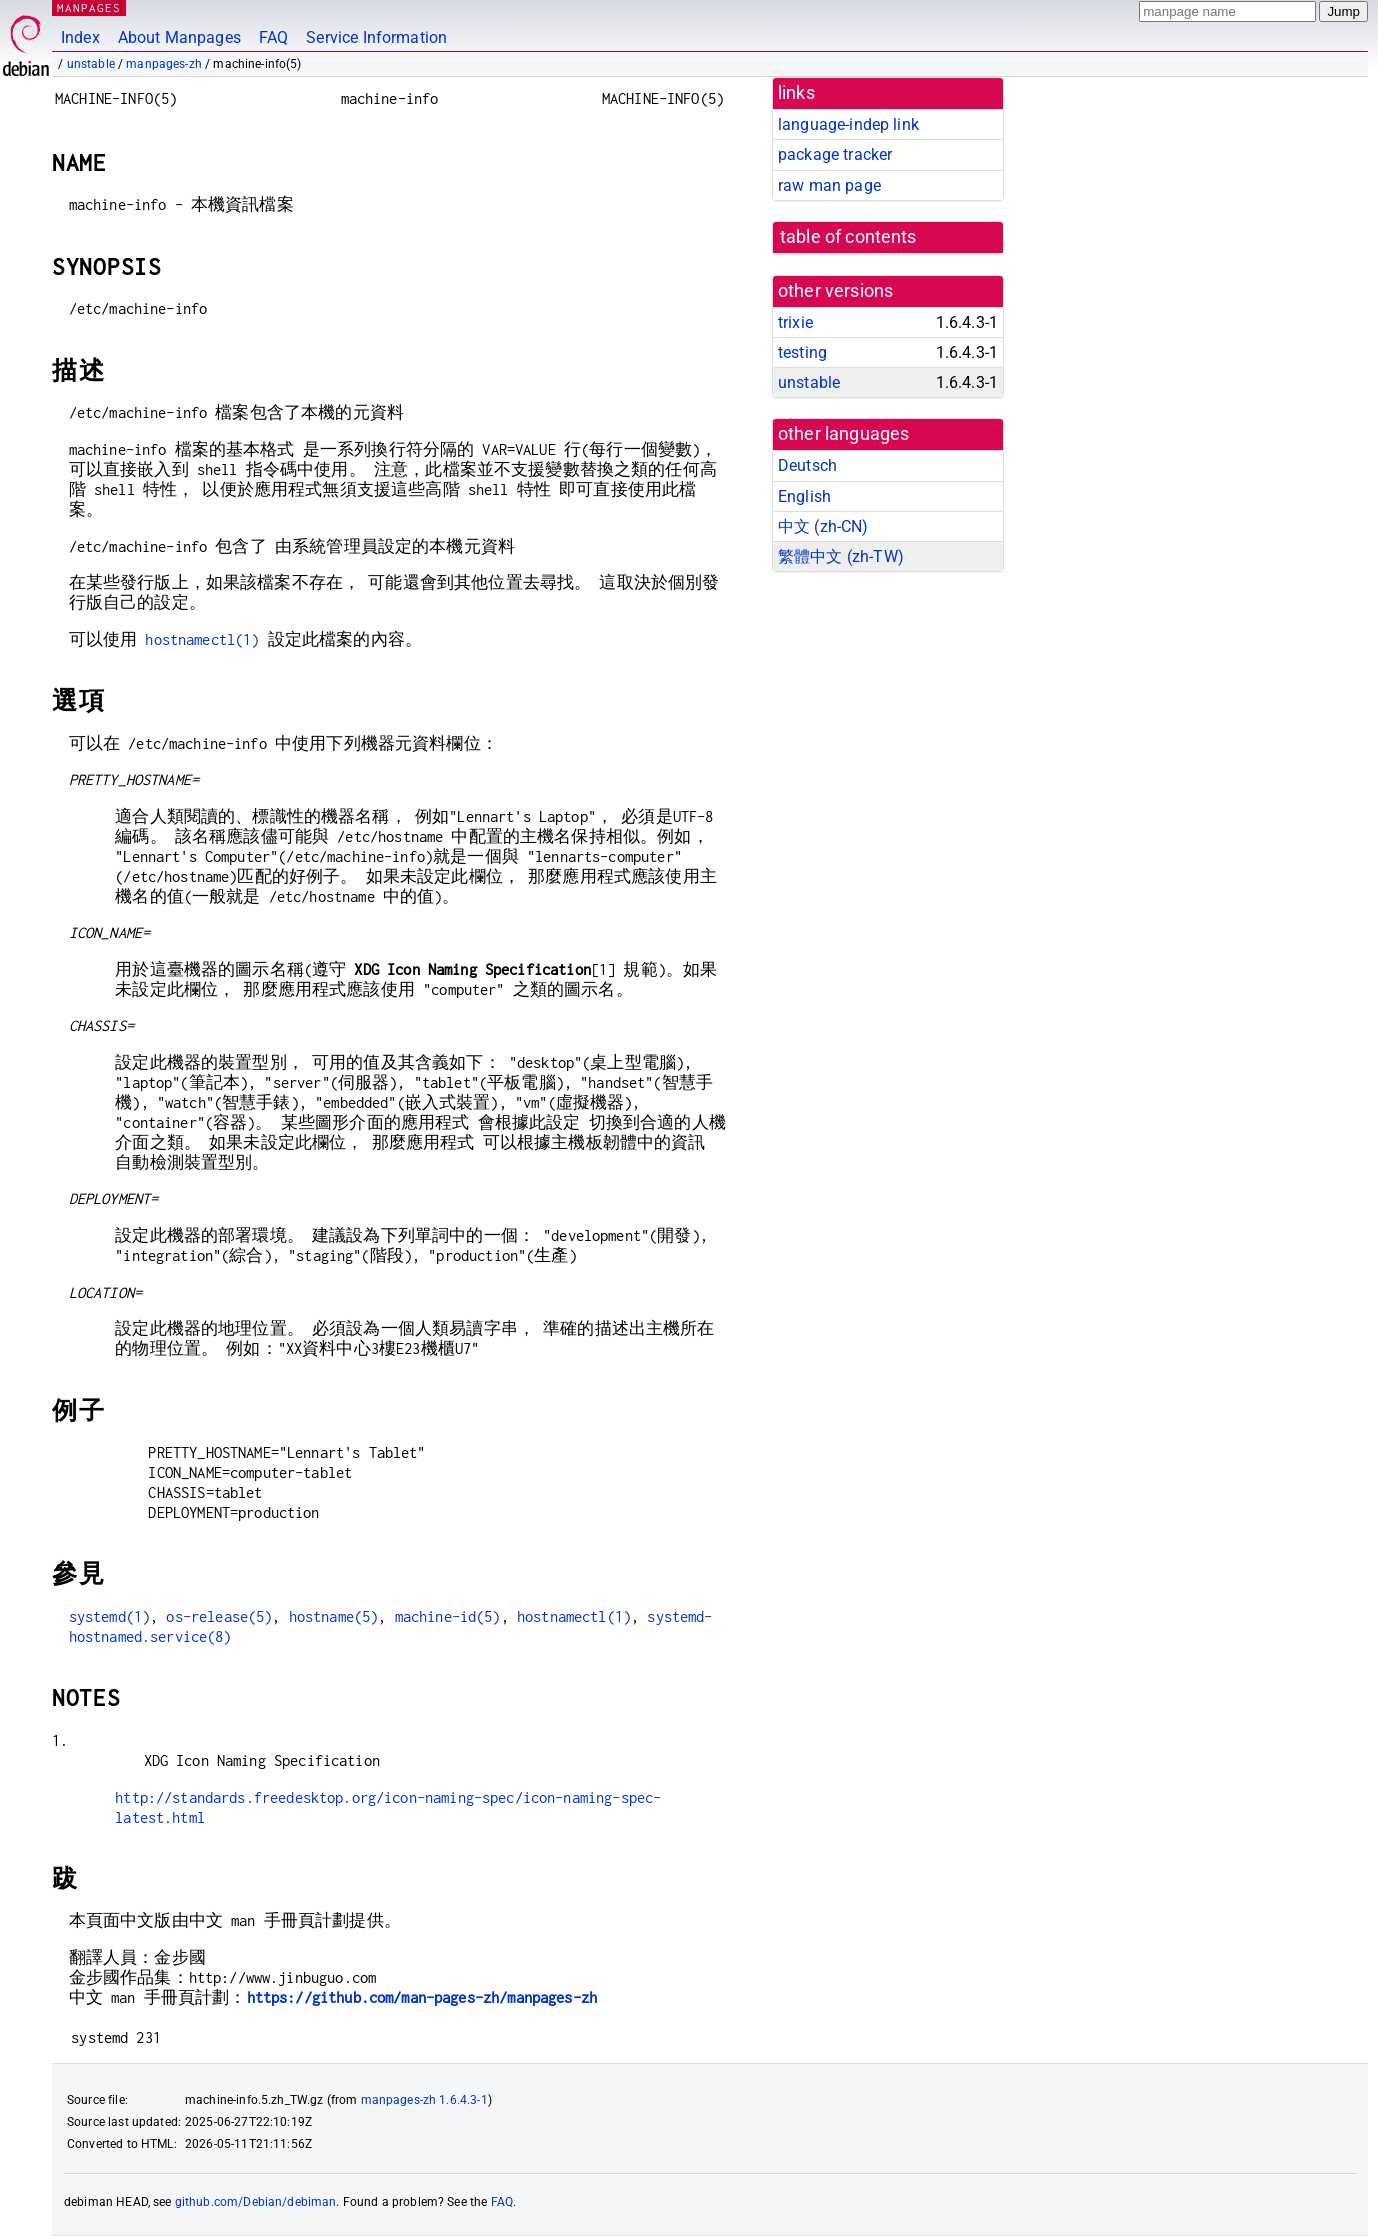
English (804, 496)
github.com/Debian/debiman (256, 2202)
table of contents (848, 237)
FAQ (273, 37)
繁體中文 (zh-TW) (841, 556)
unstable (91, 64)
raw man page (829, 185)
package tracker (835, 154)
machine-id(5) (448, 1616)
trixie (795, 322)
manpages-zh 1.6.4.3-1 (424, 2100)
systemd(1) (110, 1616)
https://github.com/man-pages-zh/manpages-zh (422, 1997)
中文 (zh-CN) (823, 526)
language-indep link (848, 124)
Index (80, 37)
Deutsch (807, 465)
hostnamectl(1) (202, 639)
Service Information (376, 37)
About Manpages (179, 37)
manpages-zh (164, 64)
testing (802, 352)
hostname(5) (334, 1616)
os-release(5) (219, 1616)
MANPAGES (89, 7)
